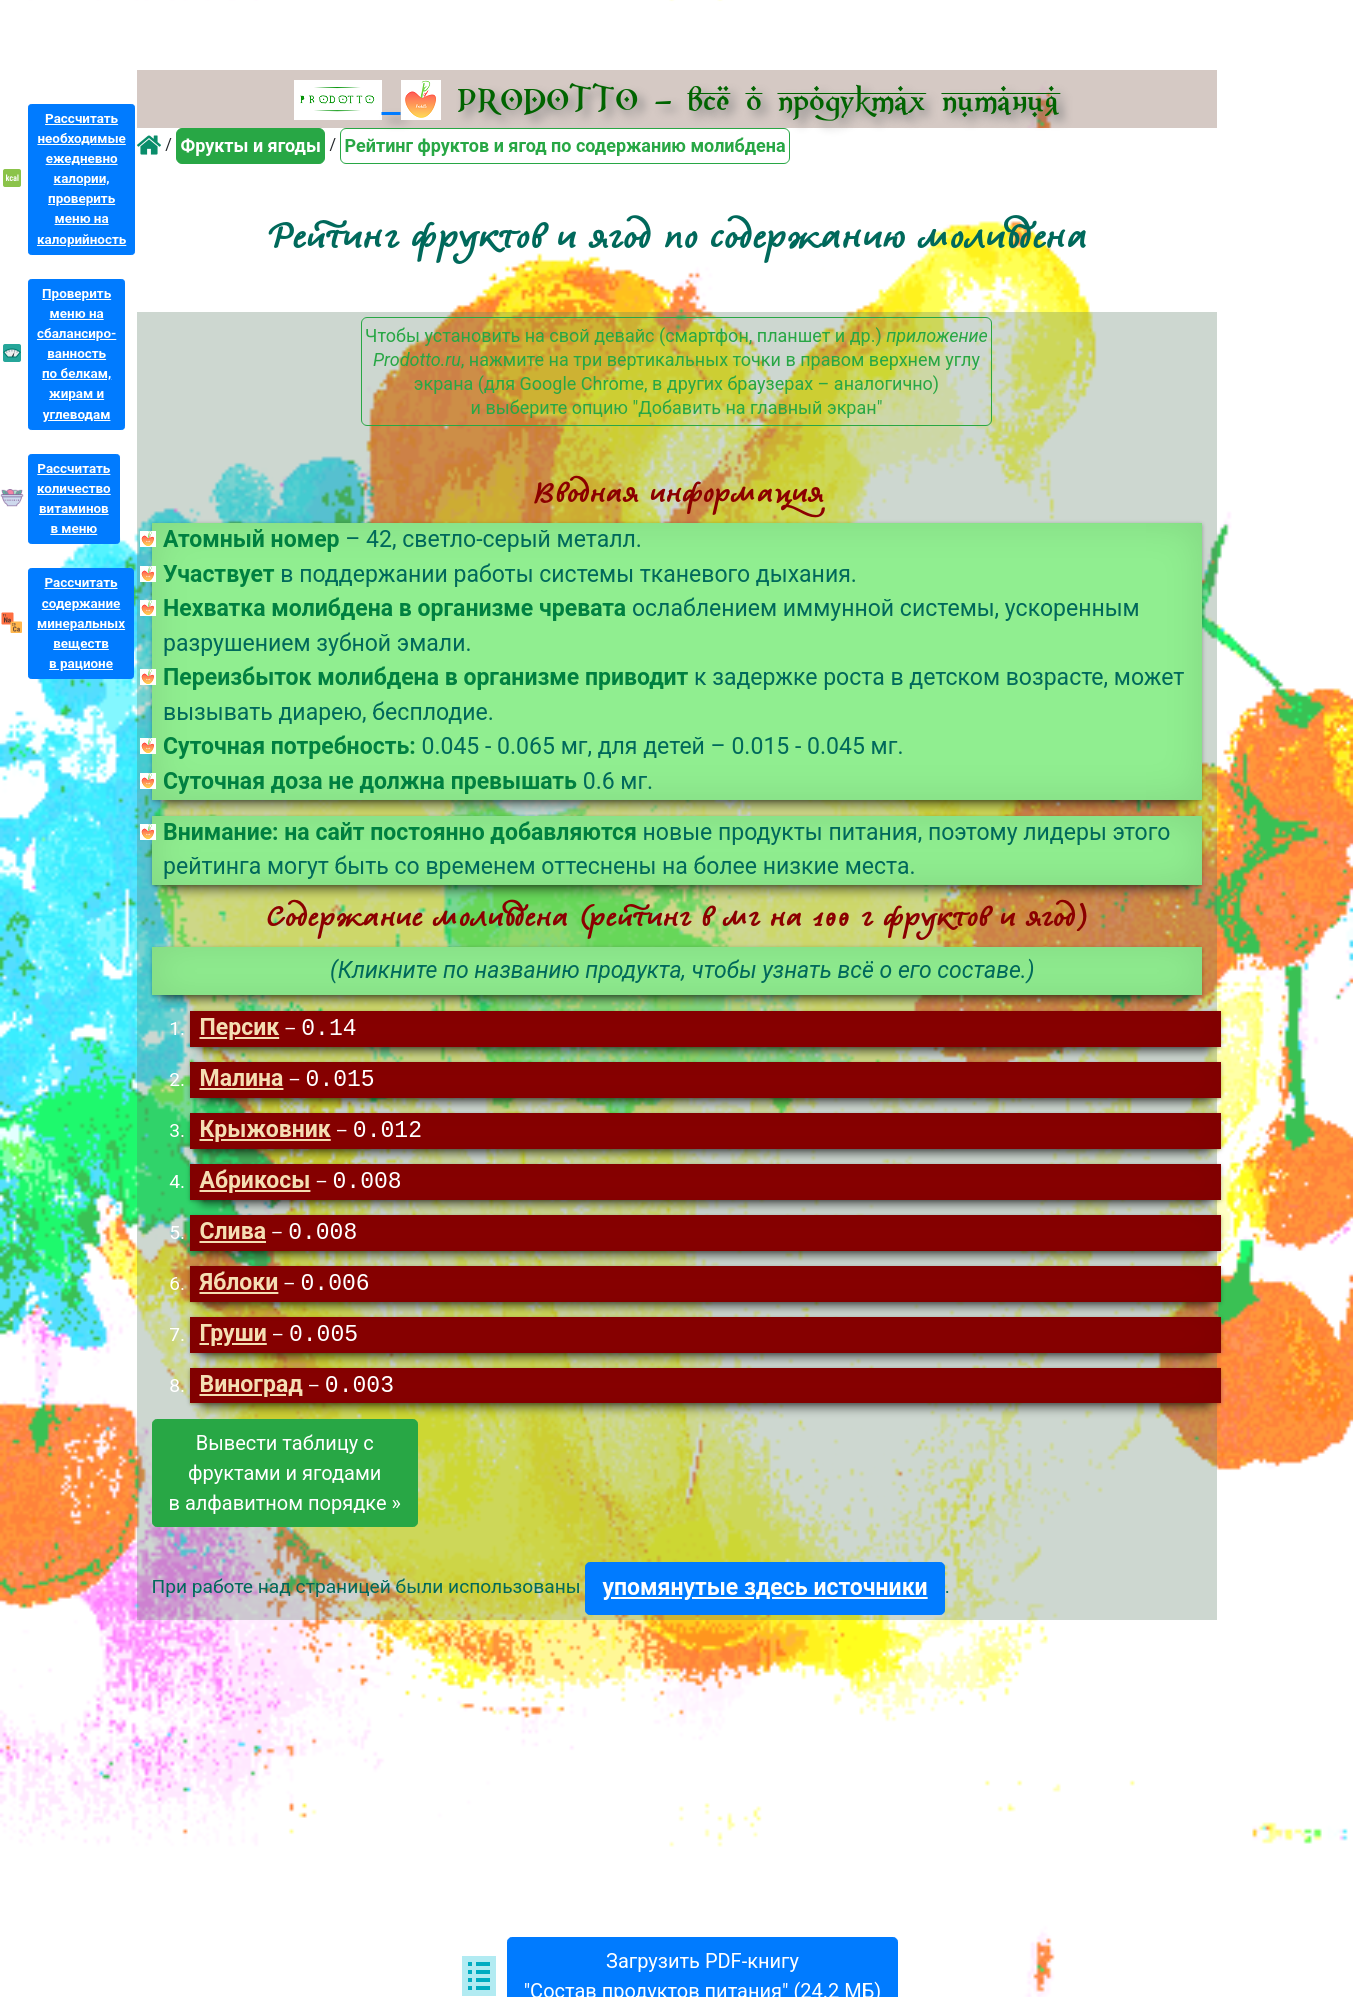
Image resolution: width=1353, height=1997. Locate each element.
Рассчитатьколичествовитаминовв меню (74, 498)
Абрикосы (254, 1185)
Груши (232, 1341)
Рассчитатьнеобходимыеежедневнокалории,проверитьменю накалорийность (81, 179)
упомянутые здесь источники (764, 1595)
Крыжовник (264, 1133)
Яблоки (238, 1289)
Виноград (250, 1393)
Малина (241, 1081)
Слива (232, 1237)
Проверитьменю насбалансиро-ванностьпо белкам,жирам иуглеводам (76, 354)
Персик (239, 1029)
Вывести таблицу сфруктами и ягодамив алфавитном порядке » (285, 1481)
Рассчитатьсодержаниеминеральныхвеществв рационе (81, 623)
